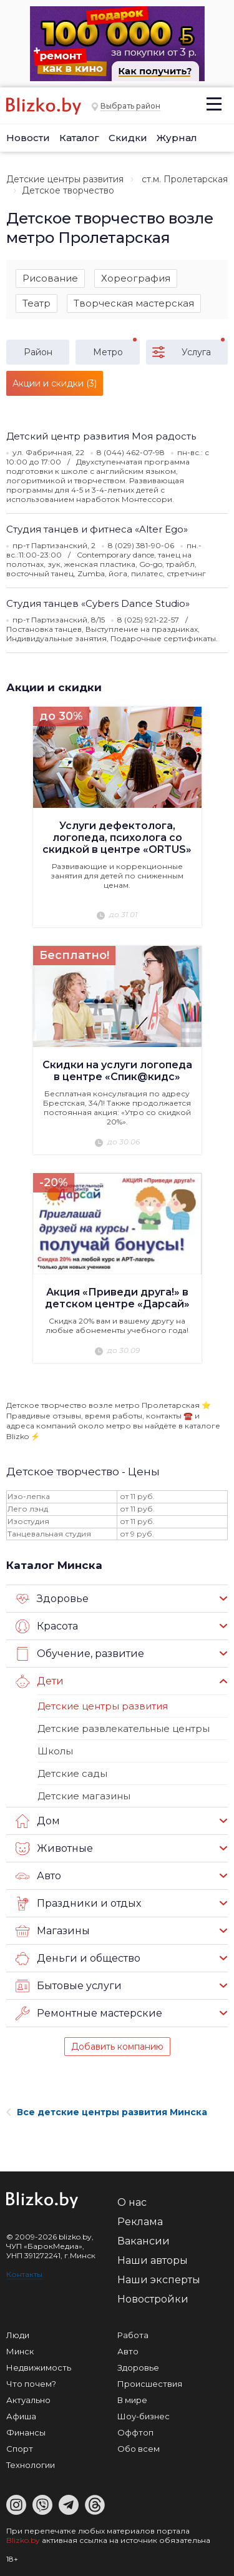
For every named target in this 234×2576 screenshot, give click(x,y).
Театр (36, 303)
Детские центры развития (65, 179)
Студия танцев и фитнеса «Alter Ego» (97, 529)
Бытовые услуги (69, 1986)
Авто (38, 1876)
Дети (40, 1681)
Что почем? (31, 2384)
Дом (38, 1821)
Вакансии (143, 2241)
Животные (54, 1849)
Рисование (50, 278)
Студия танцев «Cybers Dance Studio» (98, 603)
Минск (20, 2351)
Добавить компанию (117, 2046)
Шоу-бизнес (143, 2416)
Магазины (53, 1931)
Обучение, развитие (80, 1654)
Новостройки (152, 2299)
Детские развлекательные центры (123, 1728)
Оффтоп (135, 2432)
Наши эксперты (158, 2280)
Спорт (19, 2449)
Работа (133, 2335)
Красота (47, 1626)
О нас (132, 2202)
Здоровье (52, 1599)
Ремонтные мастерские (89, 2013)
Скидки (128, 137)
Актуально (28, 2400)
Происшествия (149, 2384)
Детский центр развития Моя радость (101, 436)
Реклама (140, 2222)
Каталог (79, 137)
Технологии (30, 2465)
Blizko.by (23, 2540)
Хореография (135, 278)
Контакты (24, 2274)
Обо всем (138, 2449)
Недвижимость (38, 2367)
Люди (17, 2335)
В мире (132, 2400)
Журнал (177, 137)
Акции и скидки (54, 687)
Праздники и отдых (78, 1903)
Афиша (21, 2416)
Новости (28, 137)
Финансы (26, 2432)
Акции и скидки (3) (54, 383)
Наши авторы (152, 2260)
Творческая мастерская (134, 303)
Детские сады (72, 1773)
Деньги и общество (78, 1958)
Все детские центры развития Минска (106, 2112)
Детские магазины (83, 1796)
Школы (55, 1751)
